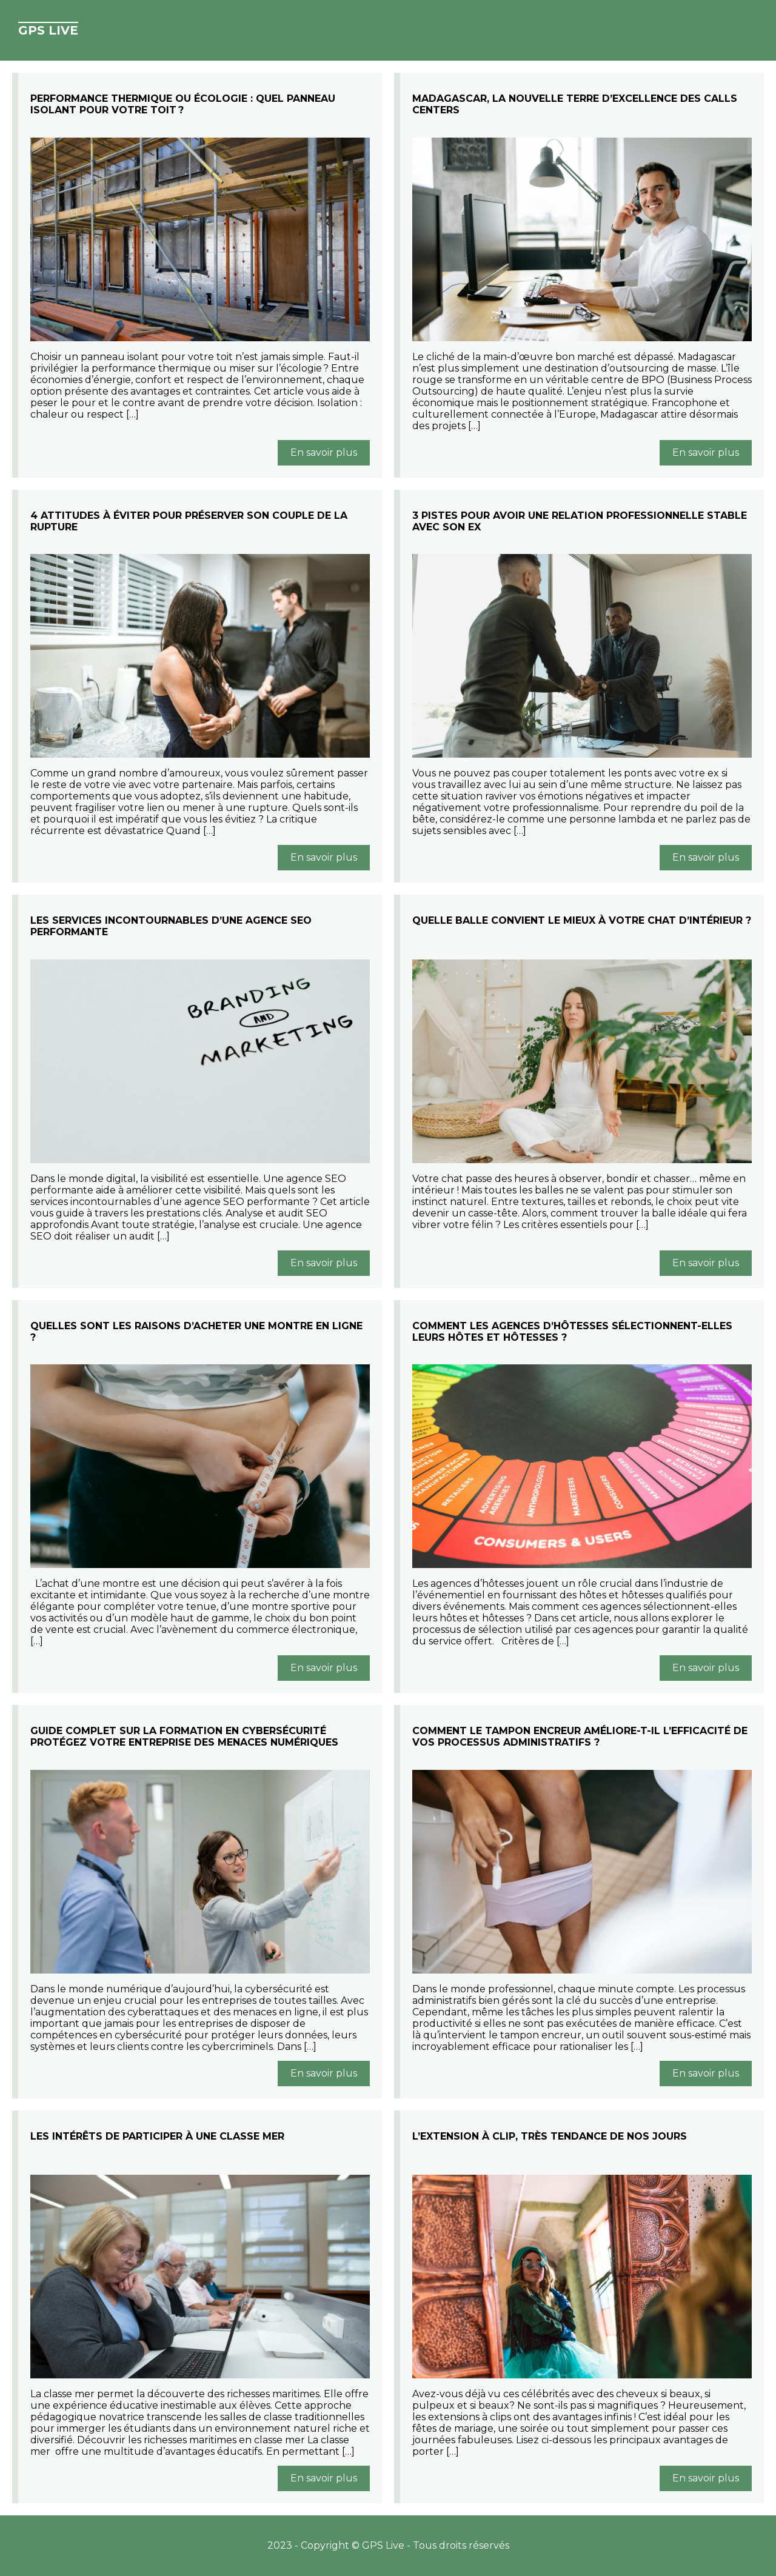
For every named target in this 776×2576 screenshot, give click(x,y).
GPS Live (48, 30)
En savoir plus (323, 452)
